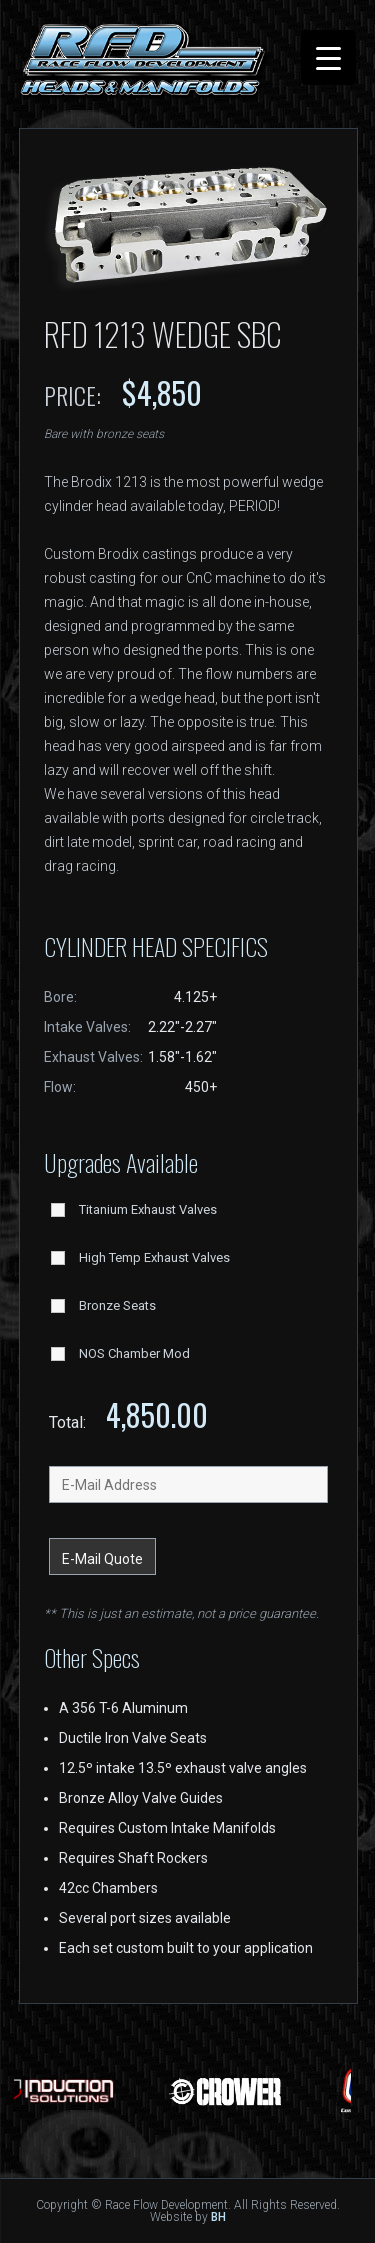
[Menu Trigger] (328, 57)
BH (218, 2217)
